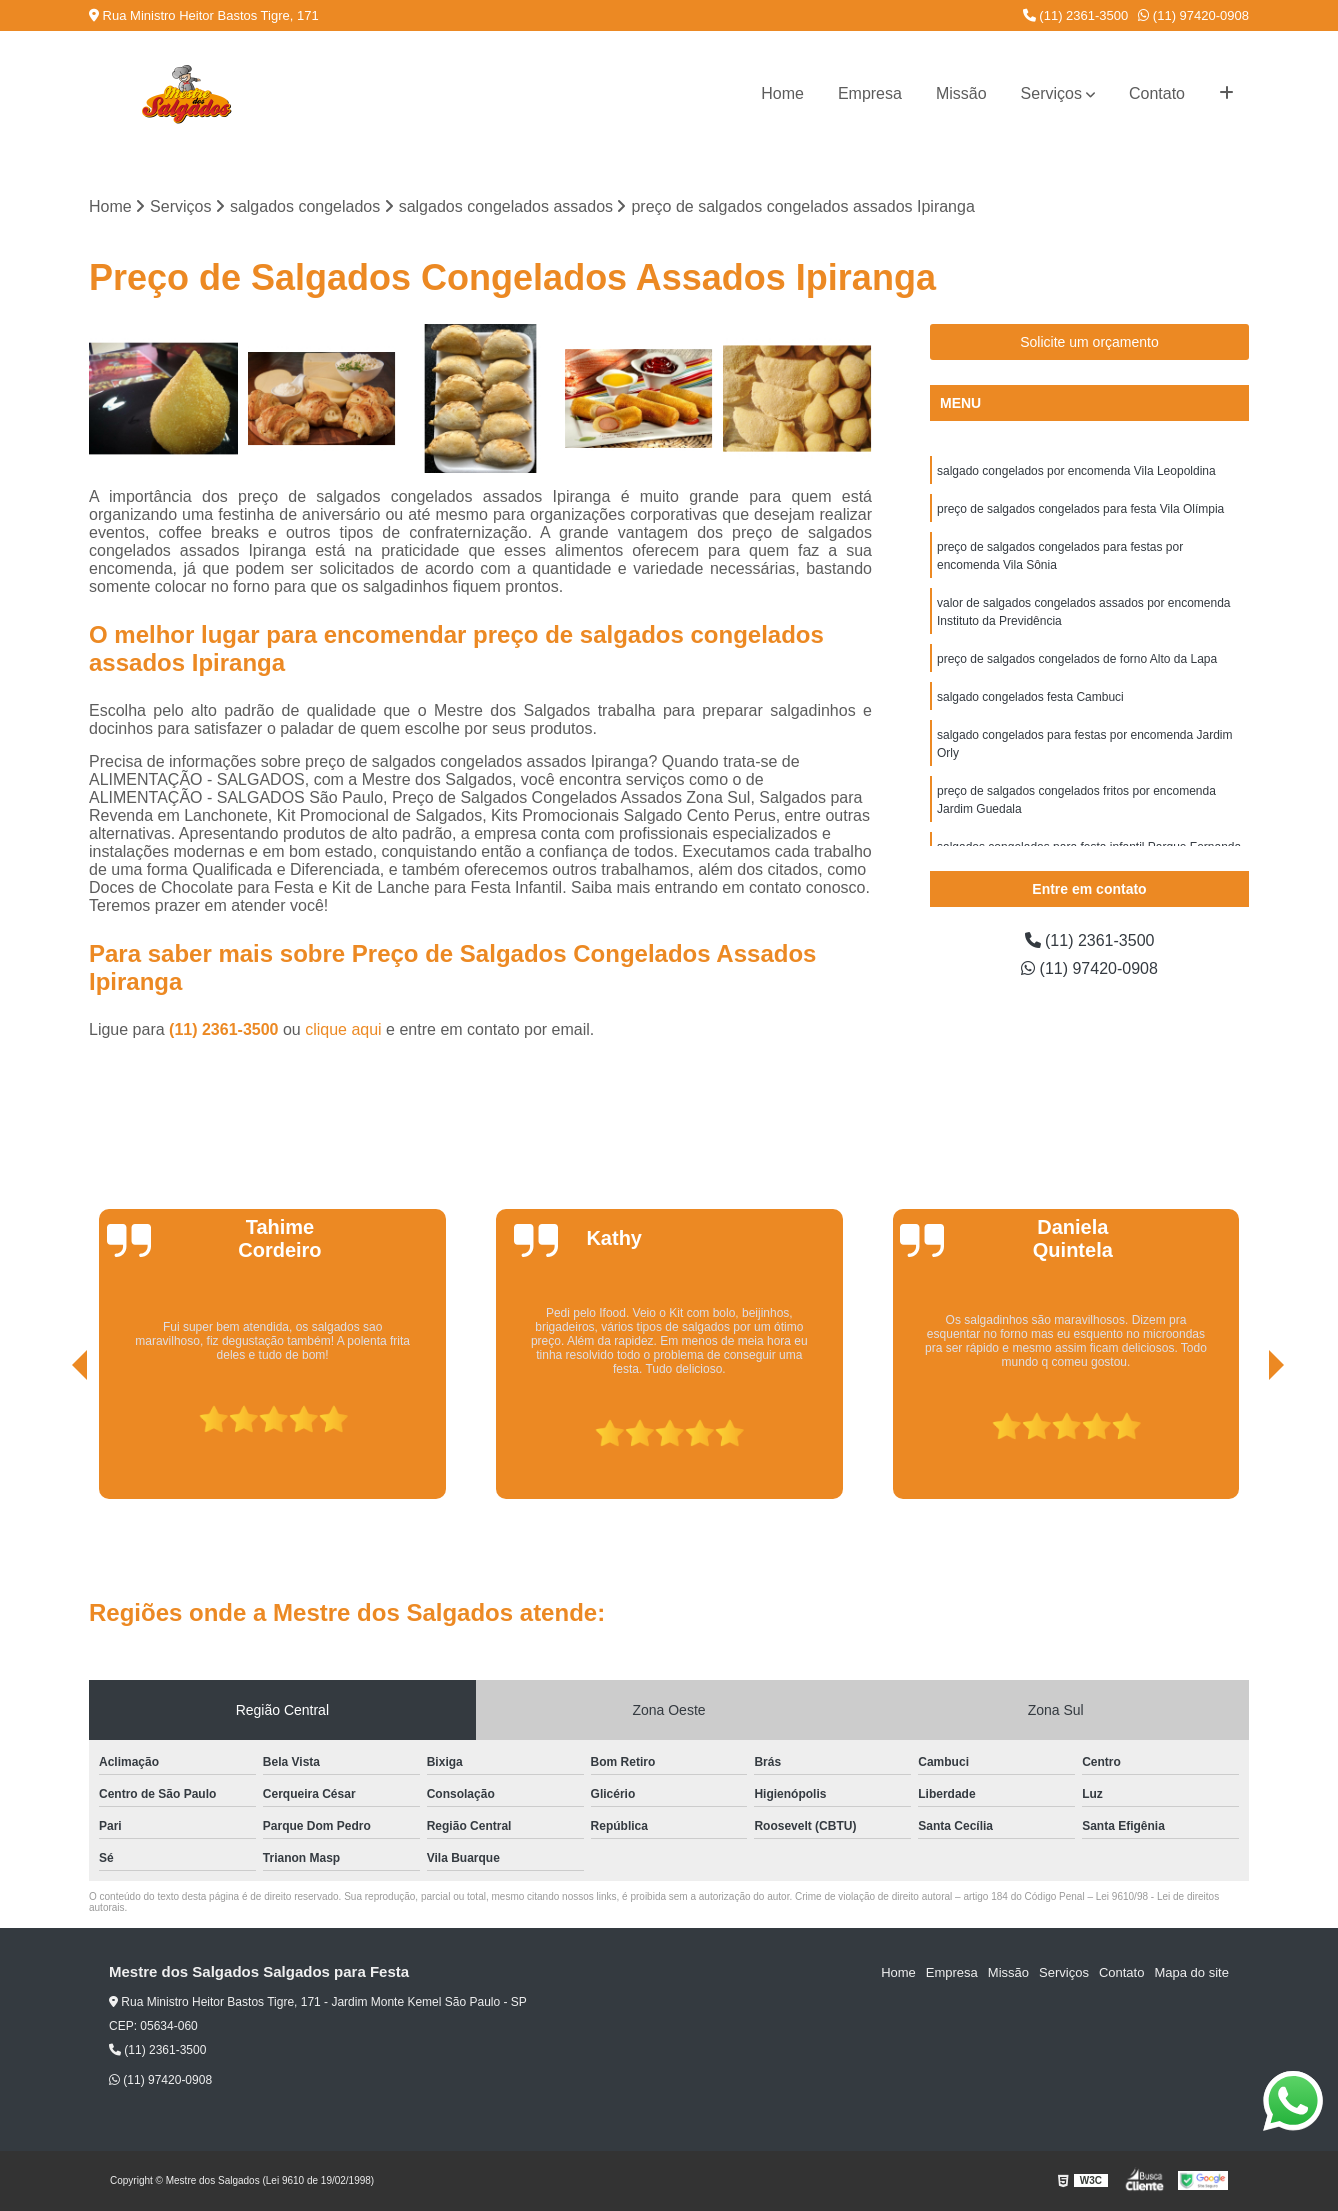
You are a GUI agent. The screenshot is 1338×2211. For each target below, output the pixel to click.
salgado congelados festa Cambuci (1030, 697)
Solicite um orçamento (1089, 342)
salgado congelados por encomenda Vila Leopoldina (1076, 471)
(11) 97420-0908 (1193, 15)
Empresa (870, 93)
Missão (961, 93)
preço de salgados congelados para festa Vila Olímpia (1080, 509)
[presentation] (52, 1442)
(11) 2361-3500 (1076, 15)
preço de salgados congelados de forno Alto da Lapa (1077, 659)
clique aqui (343, 1029)
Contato (1157, 93)
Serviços (1051, 93)
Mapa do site (1191, 1972)
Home (782, 93)
